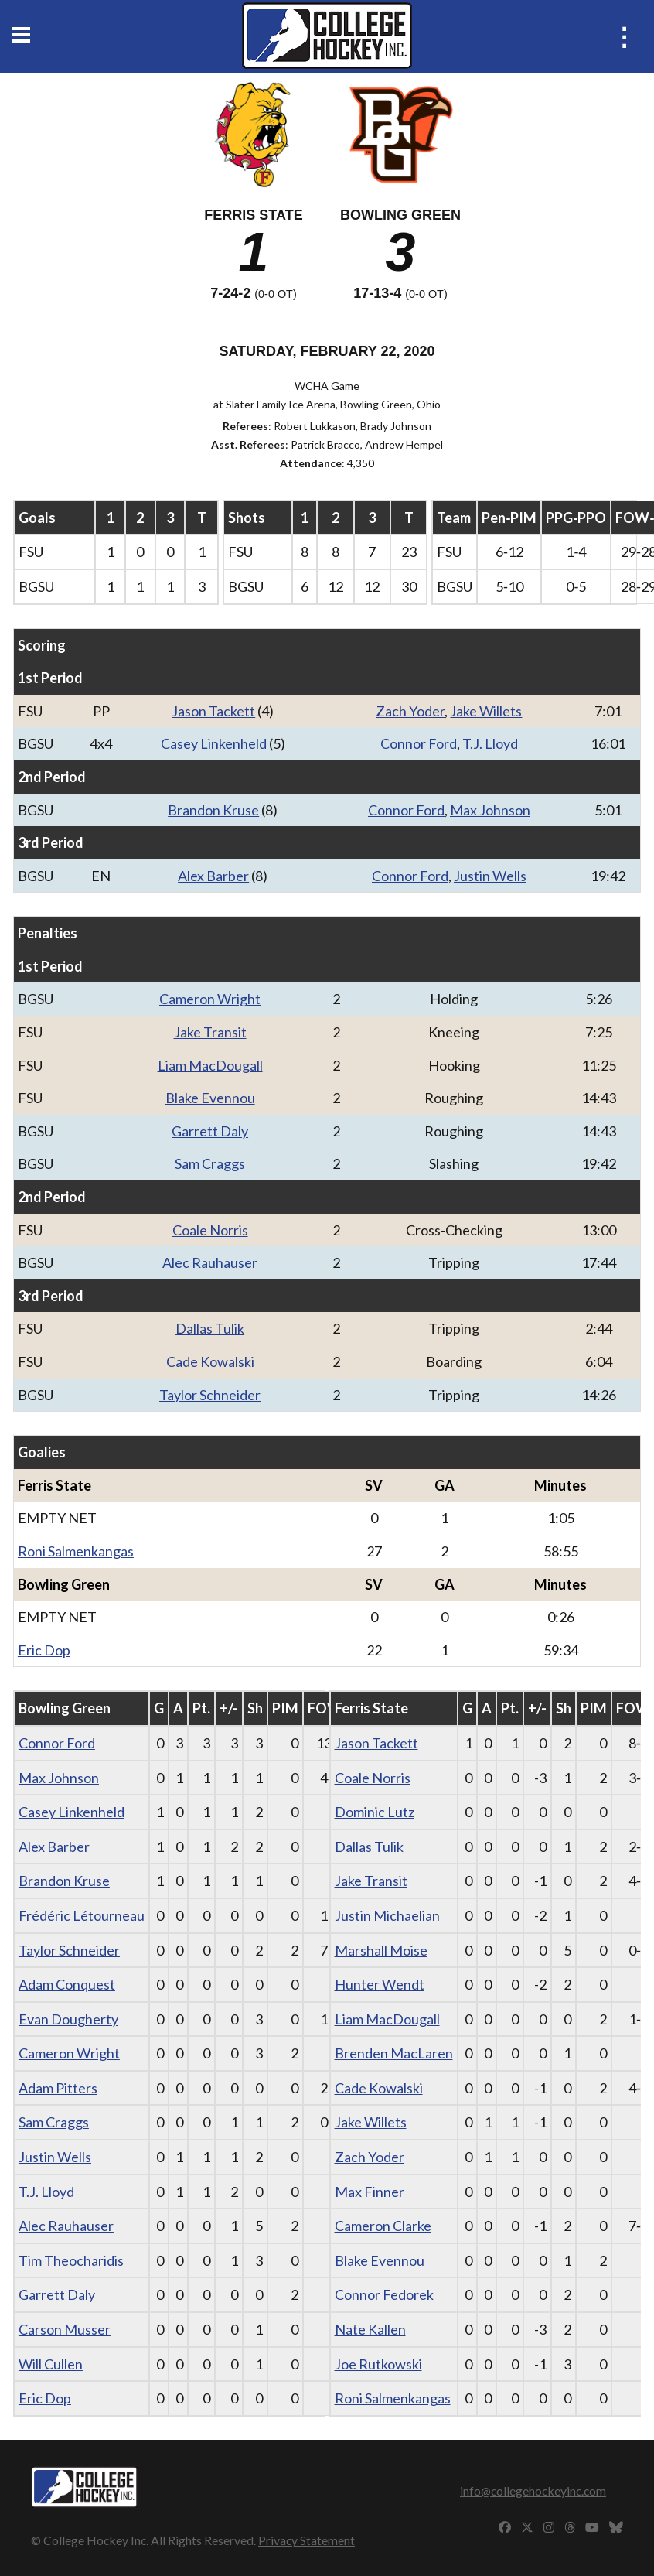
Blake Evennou (210, 1097)
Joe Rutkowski (378, 2364)
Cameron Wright (210, 998)
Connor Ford (418, 743)
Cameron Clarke (383, 2225)
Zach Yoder (410, 710)
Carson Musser (65, 2329)
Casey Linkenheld (214, 743)
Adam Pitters (58, 2087)
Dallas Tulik (209, 1328)
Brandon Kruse (213, 809)
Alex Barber (213, 875)
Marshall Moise (381, 1950)
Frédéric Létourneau (82, 1915)
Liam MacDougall (210, 1065)
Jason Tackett (213, 710)
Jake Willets (486, 710)
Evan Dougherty (68, 2019)
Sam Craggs (210, 1163)
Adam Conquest (67, 1984)
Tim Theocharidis (71, 2260)
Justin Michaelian (387, 1915)
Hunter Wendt (379, 1984)
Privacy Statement (306, 2540)
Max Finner (369, 2191)
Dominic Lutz (374, 1811)
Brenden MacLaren (394, 2053)
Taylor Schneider (210, 1394)
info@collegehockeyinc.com (533, 2490)
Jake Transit (210, 1031)
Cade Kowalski (210, 1361)
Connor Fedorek (384, 2294)
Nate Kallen (370, 2329)
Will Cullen (51, 2364)
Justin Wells (490, 875)
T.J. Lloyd (490, 743)
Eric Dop (44, 1650)
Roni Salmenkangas (76, 1551)
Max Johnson (490, 809)
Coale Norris (210, 1229)
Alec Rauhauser (209, 1262)
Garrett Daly (210, 1130)
